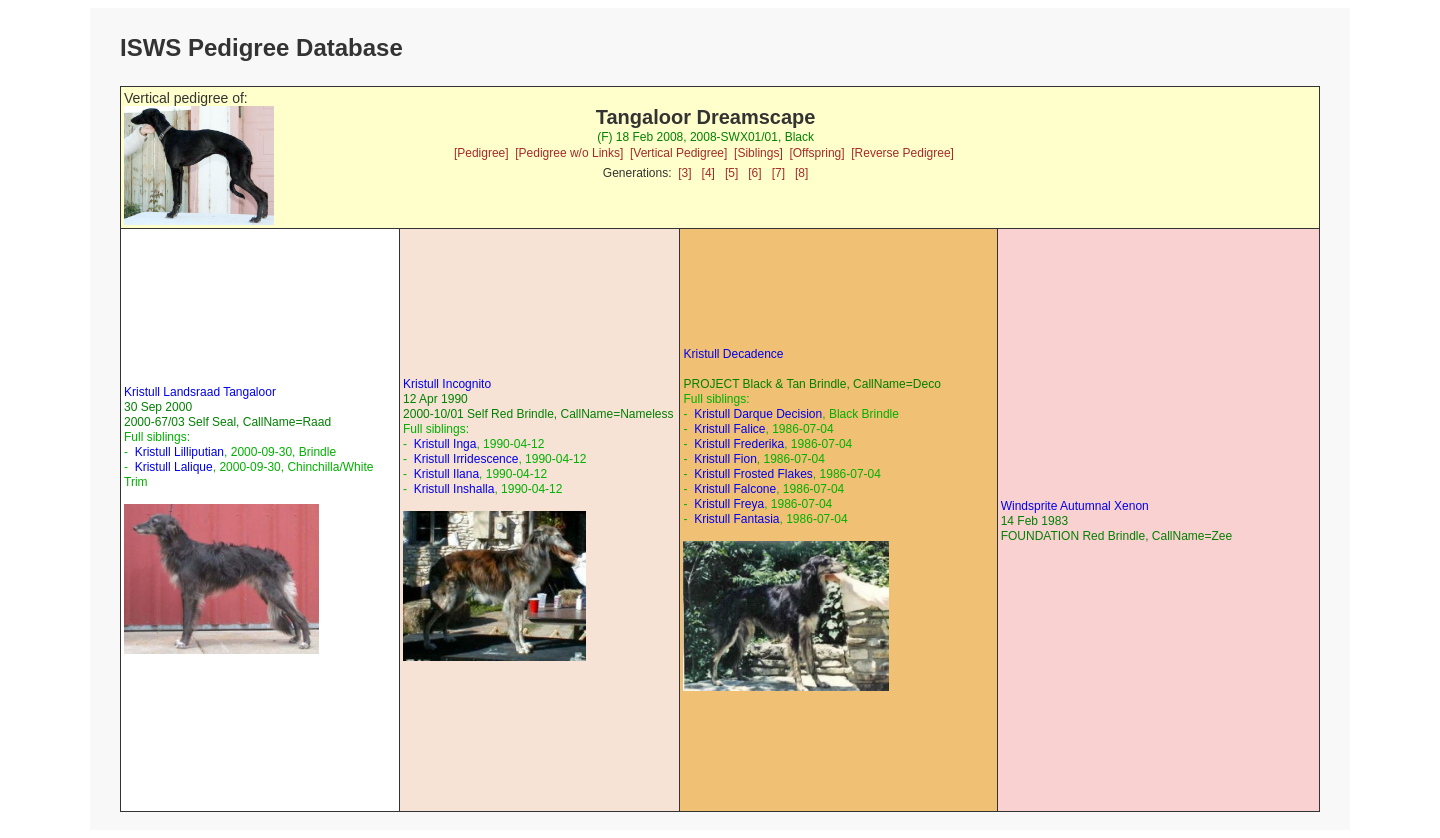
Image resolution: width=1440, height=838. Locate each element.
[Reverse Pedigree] (902, 153)
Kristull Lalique (174, 467)
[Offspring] (816, 153)
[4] (708, 173)
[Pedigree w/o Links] (569, 153)
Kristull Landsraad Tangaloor (200, 392)
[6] (754, 173)
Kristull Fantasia (736, 519)
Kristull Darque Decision (758, 414)
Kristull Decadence (733, 354)
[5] (731, 173)
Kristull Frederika (739, 444)
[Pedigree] (481, 153)
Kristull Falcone (735, 489)
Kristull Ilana (446, 474)
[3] (684, 173)
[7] (778, 173)
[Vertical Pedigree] (678, 153)
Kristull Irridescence (466, 459)
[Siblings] (758, 153)
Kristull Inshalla (454, 489)
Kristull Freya (729, 504)
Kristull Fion (725, 459)
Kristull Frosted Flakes (753, 474)
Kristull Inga (445, 444)
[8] (801, 173)
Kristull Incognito (447, 384)
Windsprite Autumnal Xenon (1075, 506)
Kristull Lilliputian (179, 452)
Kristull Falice (729, 429)
